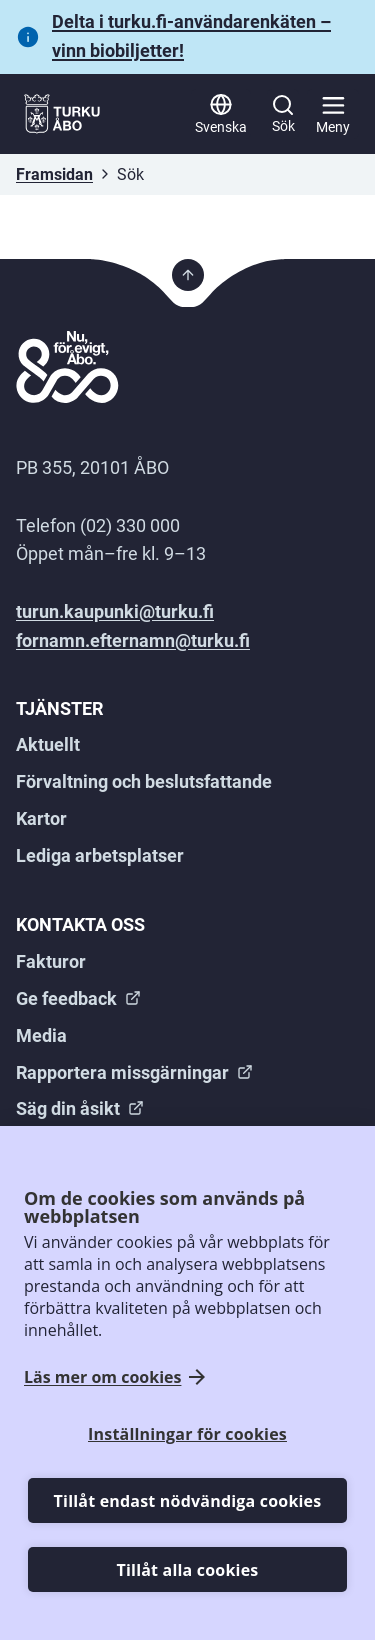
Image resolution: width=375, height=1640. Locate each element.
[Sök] (283, 114)
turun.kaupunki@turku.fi (115, 611)
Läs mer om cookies (102, 1377)
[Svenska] (221, 114)
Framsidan (54, 174)
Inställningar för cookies (187, 1434)
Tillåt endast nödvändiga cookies (188, 1501)
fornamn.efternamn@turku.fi (133, 640)
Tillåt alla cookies (188, 1570)
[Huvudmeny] (333, 114)
